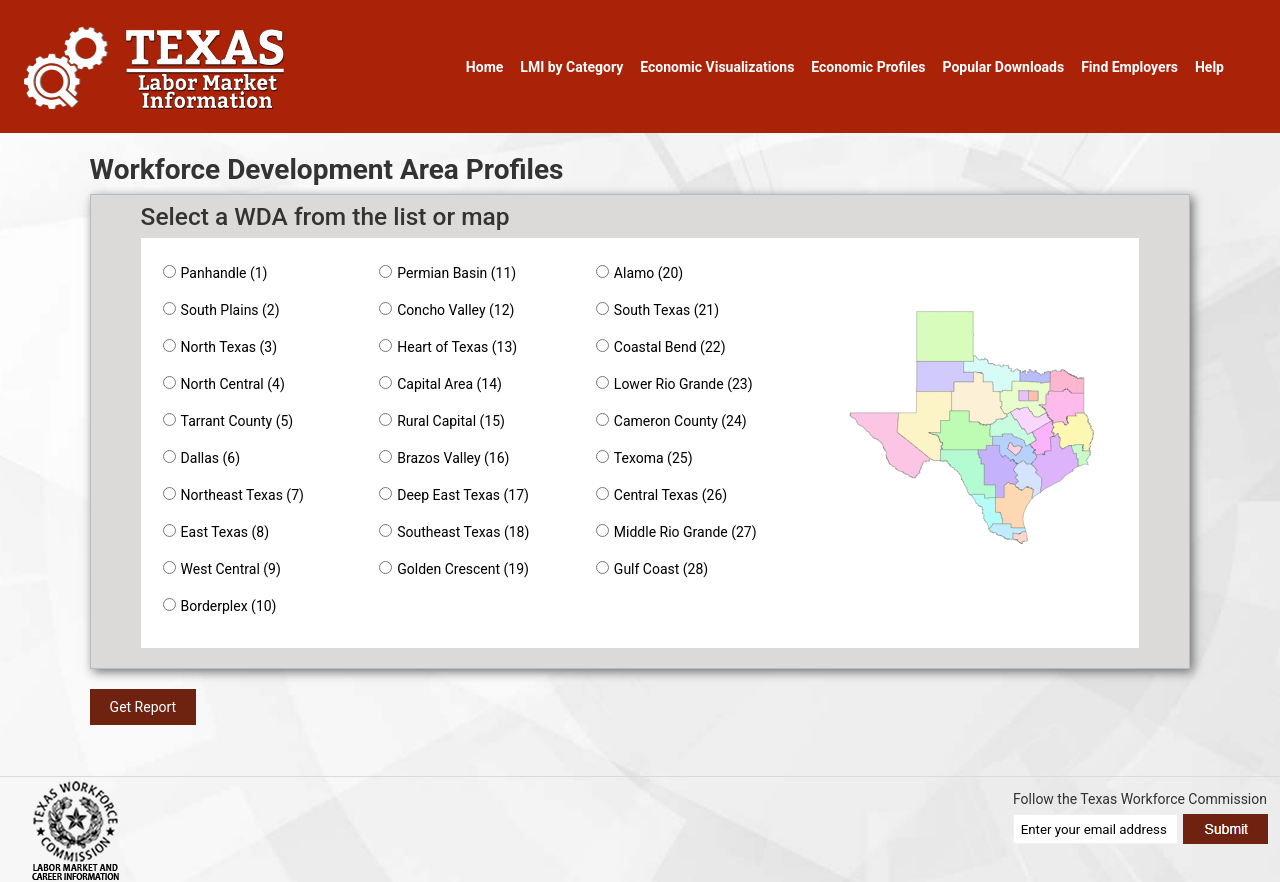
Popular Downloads (1003, 67)
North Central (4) (224, 384)
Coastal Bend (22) (661, 347)
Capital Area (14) (440, 384)
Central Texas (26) (661, 495)
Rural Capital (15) (442, 421)
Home (484, 67)
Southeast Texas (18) (454, 532)
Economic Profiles (868, 67)
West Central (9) (222, 569)
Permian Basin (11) (447, 273)
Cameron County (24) (671, 421)
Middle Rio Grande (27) (676, 532)
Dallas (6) (201, 458)
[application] (972, 433)
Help (1209, 67)
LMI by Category (571, 67)
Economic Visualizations (717, 67)
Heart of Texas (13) (448, 347)
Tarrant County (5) (228, 421)
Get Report (143, 707)
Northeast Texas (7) (233, 495)
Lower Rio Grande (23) (674, 384)
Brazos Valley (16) (444, 458)
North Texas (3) (220, 347)
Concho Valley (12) (446, 310)
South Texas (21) (657, 310)
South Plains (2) (221, 310)
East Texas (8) (216, 532)
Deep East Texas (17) (454, 495)
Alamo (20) (639, 273)
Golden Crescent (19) (454, 569)
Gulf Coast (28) (652, 569)
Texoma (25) (644, 458)
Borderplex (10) (220, 606)
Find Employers (1129, 67)
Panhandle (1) (215, 273)
